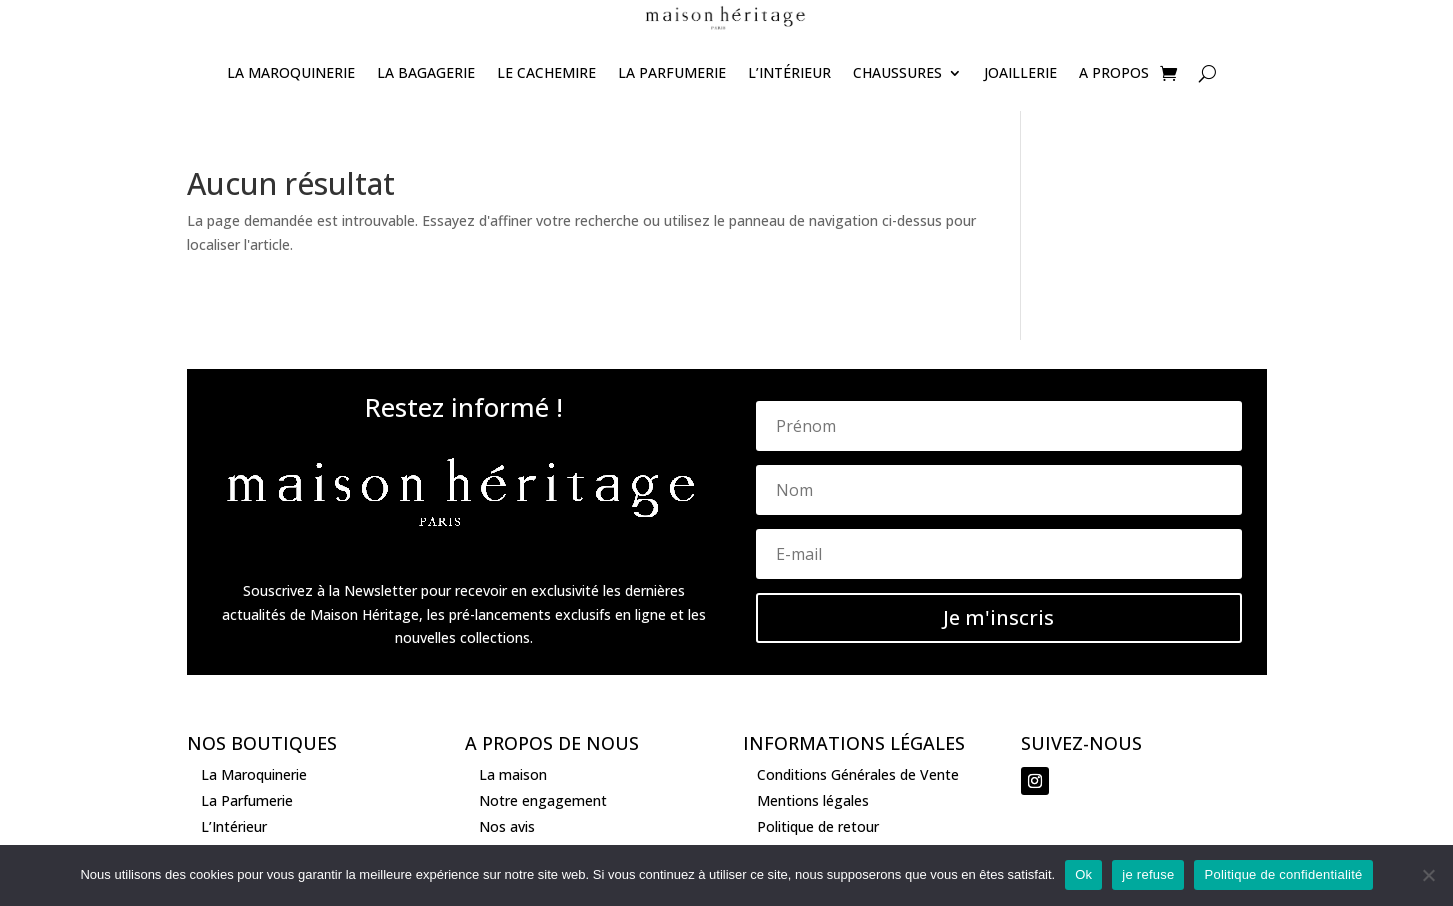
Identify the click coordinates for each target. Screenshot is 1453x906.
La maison (513, 774)
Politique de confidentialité (1283, 874)
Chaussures (897, 72)
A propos (1114, 72)
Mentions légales (813, 800)
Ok (1083, 874)
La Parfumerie (672, 72)
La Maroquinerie (291, 72)
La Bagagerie (426, 72)
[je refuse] (1428, 875)
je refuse (1148, 874)
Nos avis (507, 826)
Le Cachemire (546, 72)
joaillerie (1020, 72)
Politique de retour (818, 826)
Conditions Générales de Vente (858, 774)
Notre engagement (543, 800)
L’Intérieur (789, 72)
